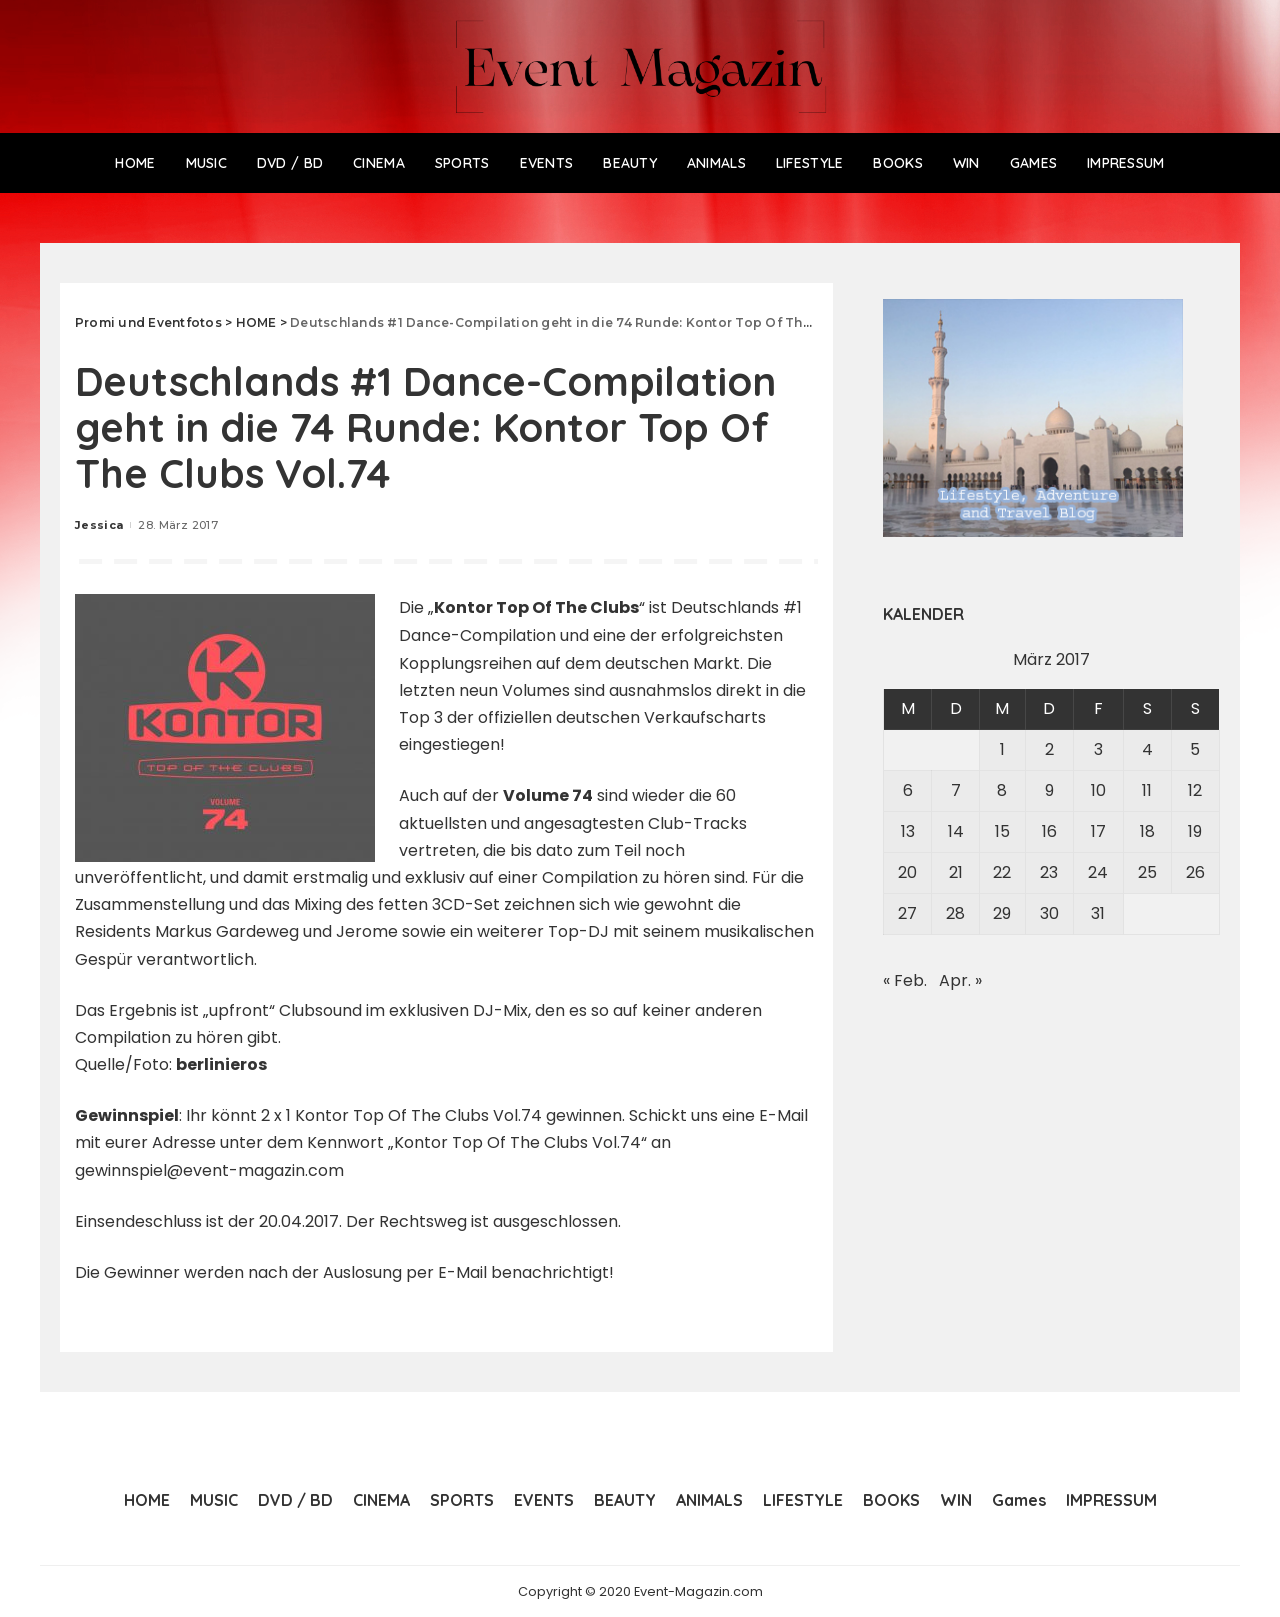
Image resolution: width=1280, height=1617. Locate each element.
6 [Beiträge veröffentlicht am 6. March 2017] (908, 790)
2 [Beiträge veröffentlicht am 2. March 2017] (1049, 749)
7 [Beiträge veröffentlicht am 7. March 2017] (956, 790)
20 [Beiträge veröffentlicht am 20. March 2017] (907, 872)
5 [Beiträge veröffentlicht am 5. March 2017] (1195, 749)
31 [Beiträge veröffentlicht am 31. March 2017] (1098, 913)
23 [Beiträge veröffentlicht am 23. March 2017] (1049, 872)
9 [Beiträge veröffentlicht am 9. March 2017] (1049, 790)
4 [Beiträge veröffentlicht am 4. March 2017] (1147, 749)
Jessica (99, 525)
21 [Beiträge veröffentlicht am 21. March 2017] (956, 872)
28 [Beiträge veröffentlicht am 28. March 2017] (955, 913)
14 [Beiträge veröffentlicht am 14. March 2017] (956, 831)
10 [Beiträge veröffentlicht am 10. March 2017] (1098, 790)
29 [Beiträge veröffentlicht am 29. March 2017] (1002, 913)
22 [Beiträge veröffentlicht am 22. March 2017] (1002, 872)
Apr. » (960, 980)
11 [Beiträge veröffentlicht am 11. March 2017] (1147, 790)
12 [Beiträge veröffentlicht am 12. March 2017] (1195, 790)
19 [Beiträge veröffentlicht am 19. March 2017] (1195, 831)
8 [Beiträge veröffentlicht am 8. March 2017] (1002, 790)
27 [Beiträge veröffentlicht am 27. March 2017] (907, 913)
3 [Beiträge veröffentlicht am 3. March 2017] (1098, 749)
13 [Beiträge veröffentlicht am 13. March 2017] (908, 831)
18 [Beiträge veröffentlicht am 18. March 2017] (1147, 831)
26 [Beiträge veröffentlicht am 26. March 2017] (1195, 872)
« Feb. (905, 980)
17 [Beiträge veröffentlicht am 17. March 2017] (1098, 831)
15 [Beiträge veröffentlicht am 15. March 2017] (1002, 831)
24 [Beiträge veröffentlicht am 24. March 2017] (1098, 872)
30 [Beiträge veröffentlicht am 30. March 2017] (1049, 913)
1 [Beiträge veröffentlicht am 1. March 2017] (1002, 749)
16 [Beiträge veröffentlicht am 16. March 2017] (1049, 831)
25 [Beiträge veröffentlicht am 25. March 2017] (1147, 872)
